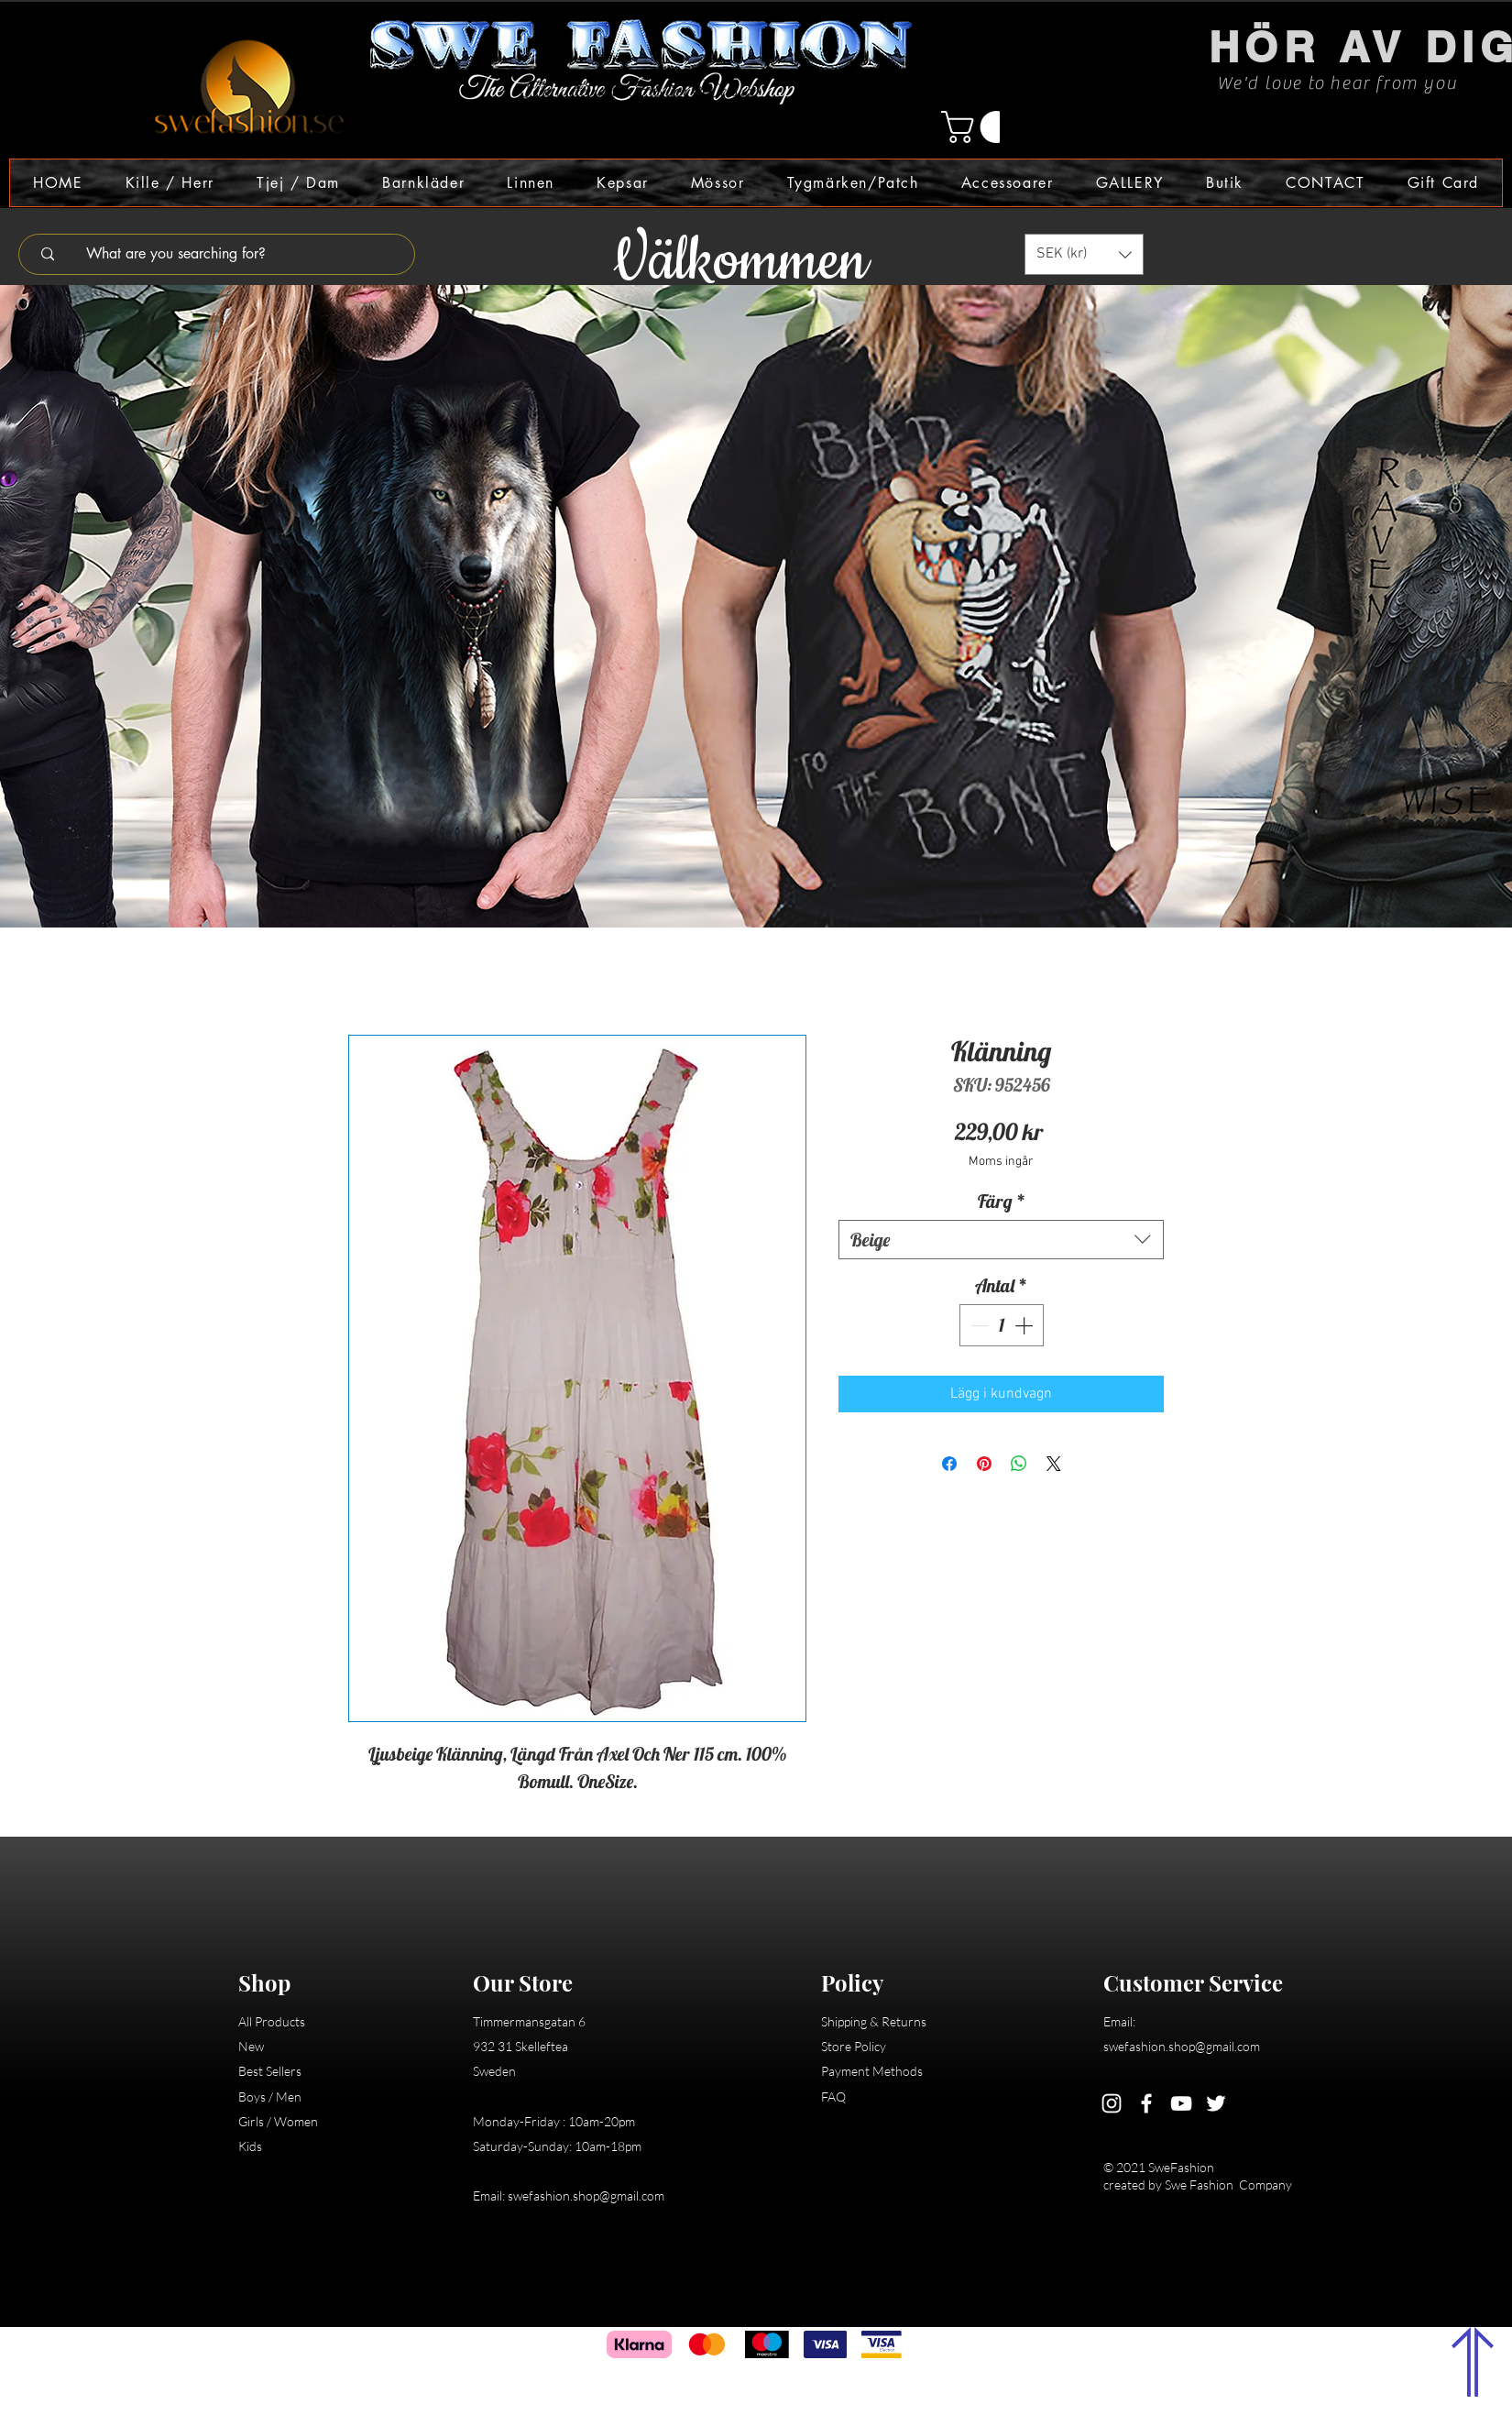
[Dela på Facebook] (949, 1464)
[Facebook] (1146, 2103)
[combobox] (1001, 1239)
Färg (1001, 1201)
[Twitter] (1216, 2103)
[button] (980, 127)
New (251, 2046)
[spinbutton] (1001, 1325)
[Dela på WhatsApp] (1019, 1464)
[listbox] (1084, 254)
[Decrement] (977, 1325)
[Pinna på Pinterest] (984, 1464)
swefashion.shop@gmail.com (586, 2195)
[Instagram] (1111, 2103)
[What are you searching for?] (229, 254)
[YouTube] (1181, 2103)
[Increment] (1025, 1325)
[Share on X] (1054, 1464)
